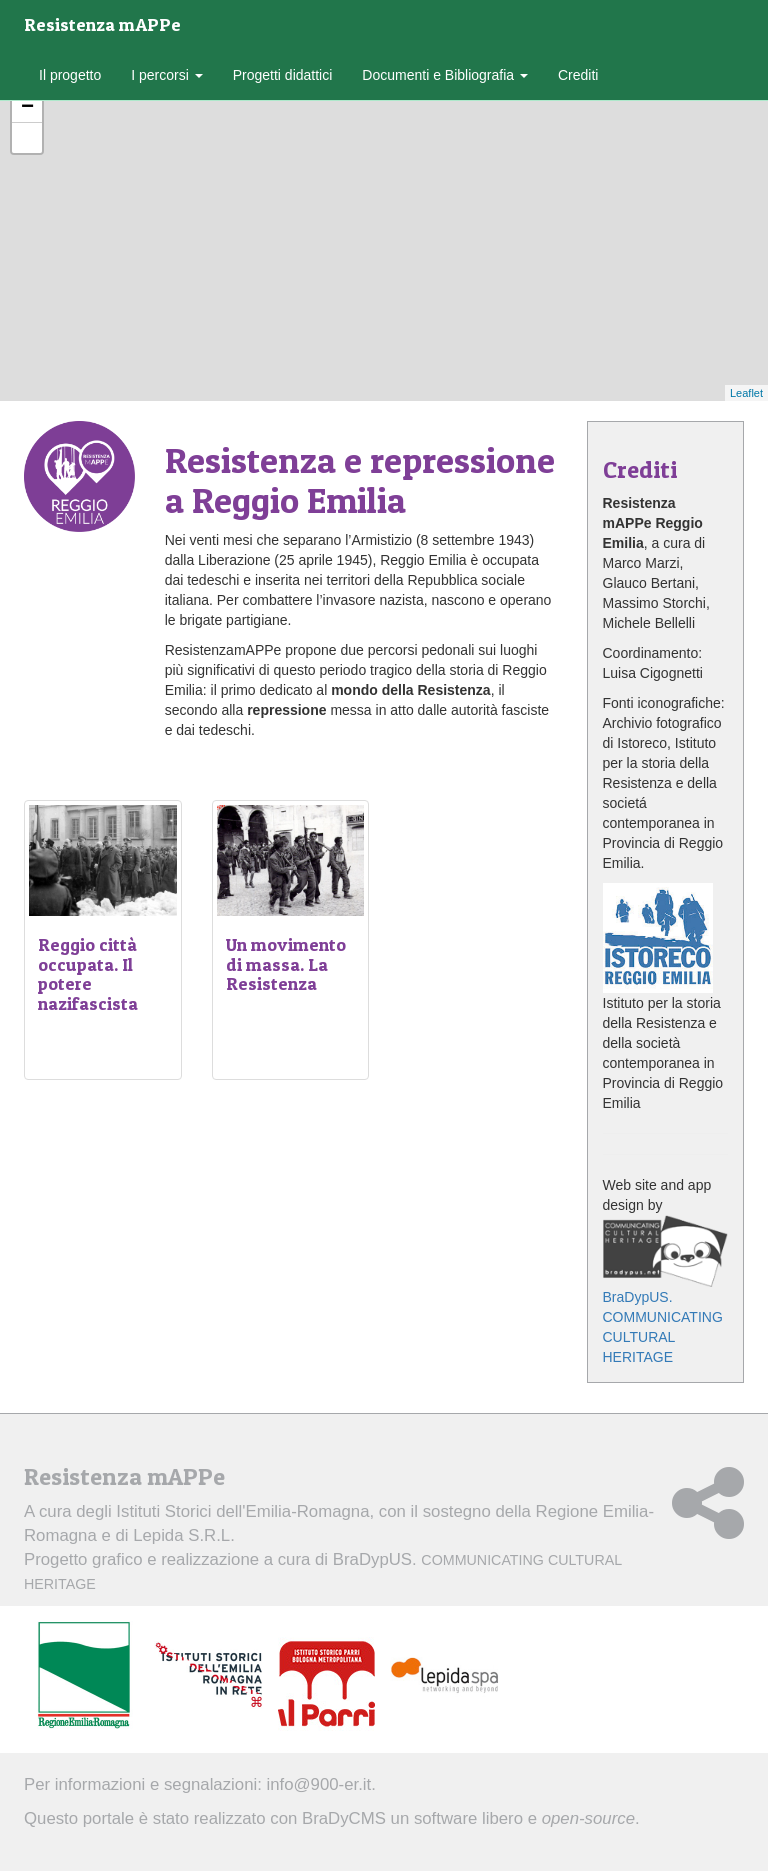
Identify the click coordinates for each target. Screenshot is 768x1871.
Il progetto (70, 75)
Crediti (578, 75)
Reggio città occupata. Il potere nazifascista (88, 974)
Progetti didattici (283, 75)
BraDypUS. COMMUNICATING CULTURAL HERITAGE (666, 1289)
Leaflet (746, 393)
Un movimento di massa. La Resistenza (286, 964)
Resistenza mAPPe (102, 24)
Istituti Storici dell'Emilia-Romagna (242, 1511)
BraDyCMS (344, 1818)
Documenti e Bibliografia (445, 75)
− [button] (27, 108)
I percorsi (166, 75)
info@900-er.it (319, 1784)
